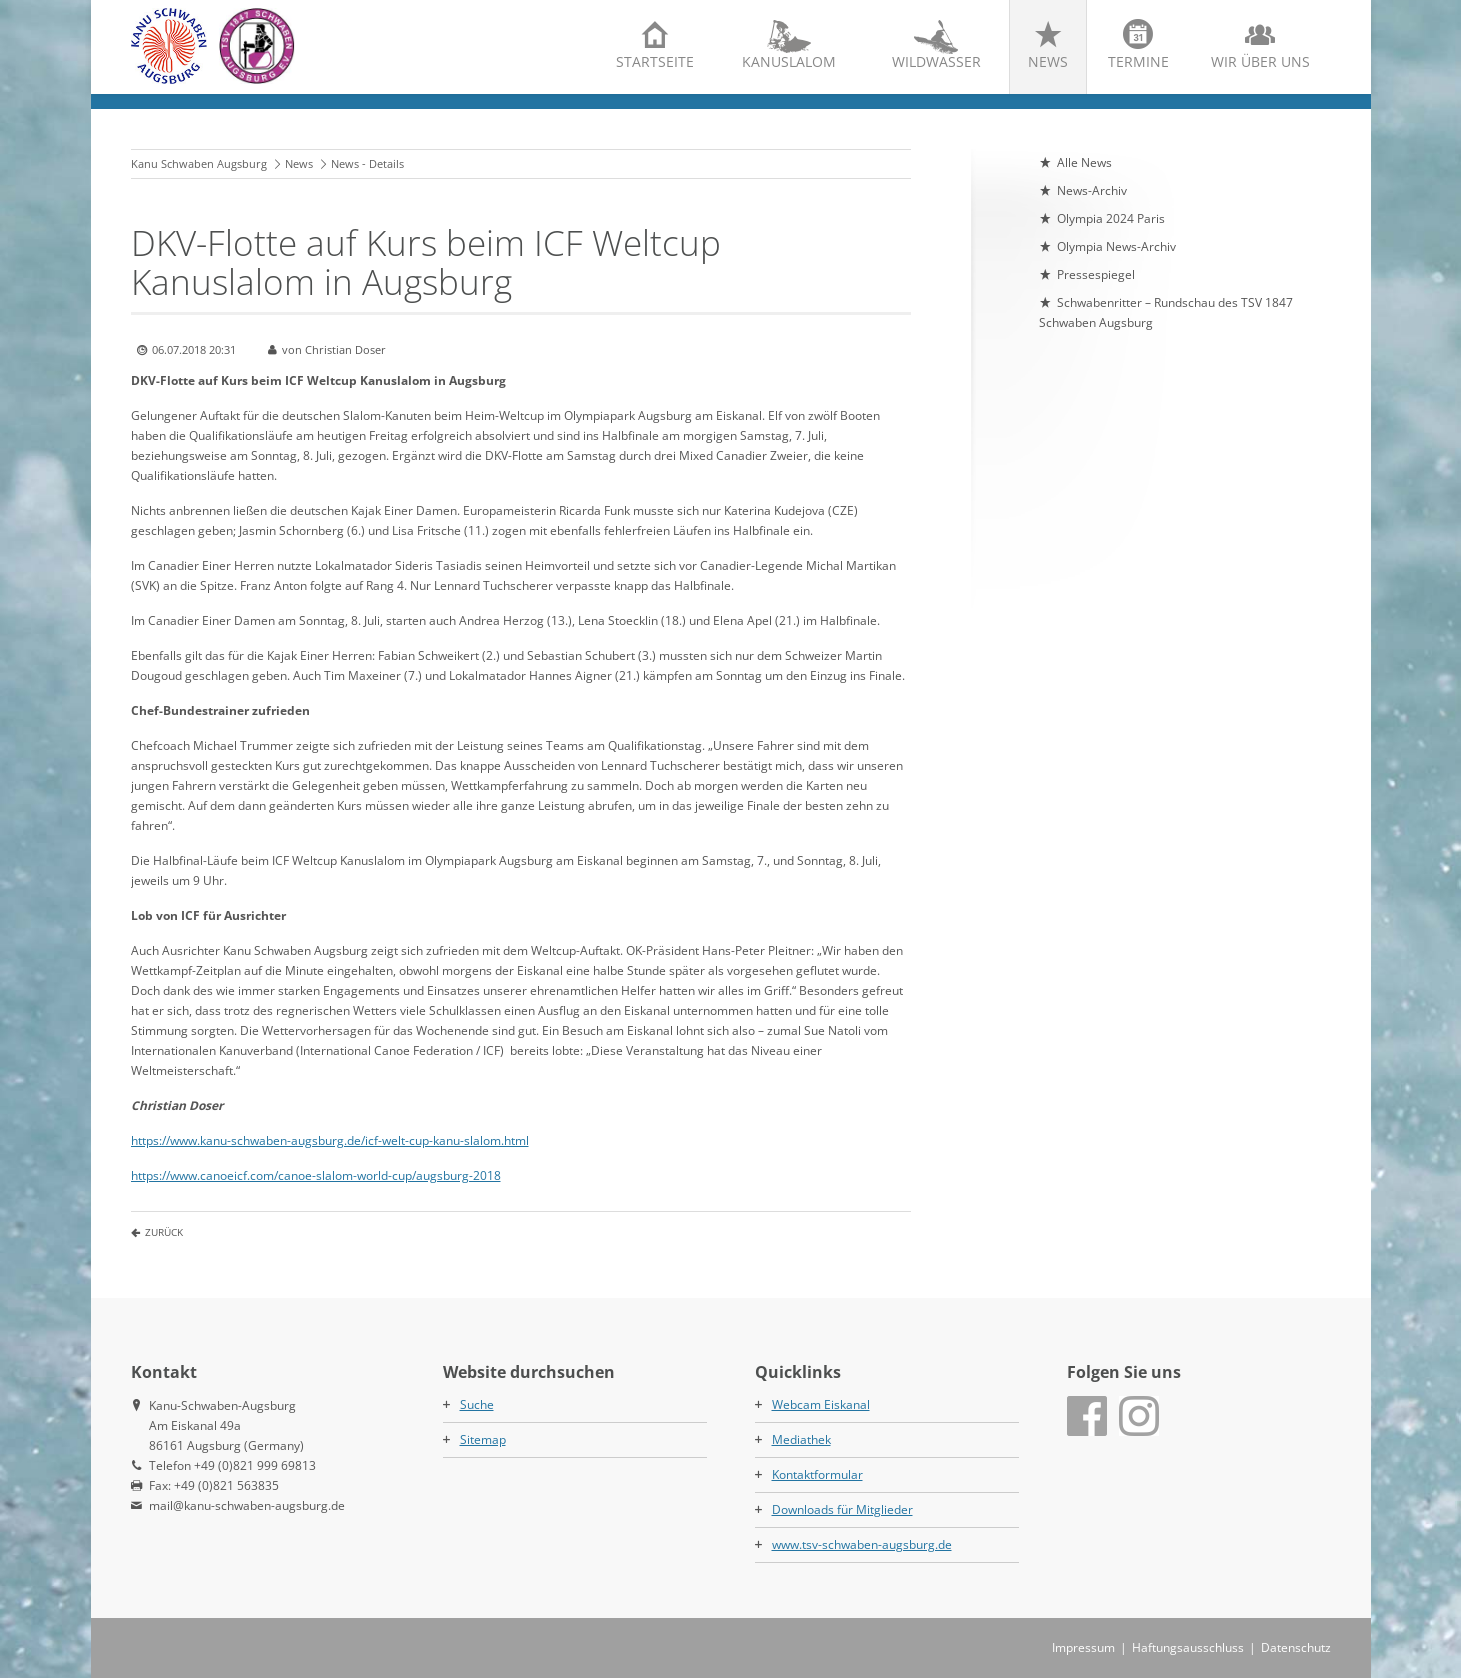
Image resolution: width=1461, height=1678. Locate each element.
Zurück (164, 1232)
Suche (477, 1404)
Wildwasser (936, 61)
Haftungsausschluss (1188, 1647)
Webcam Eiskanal (821, 1404)
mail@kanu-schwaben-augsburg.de (247, 1505)
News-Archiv (1092, 190)
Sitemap (483, 1439)
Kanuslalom (789, 61)
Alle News (1084, 162)
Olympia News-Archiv (1116, 246)
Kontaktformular (817, 1474)
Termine (1138, 61)
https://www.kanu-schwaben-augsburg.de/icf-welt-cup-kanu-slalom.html (330, 1140)
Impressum (1083, 1647)
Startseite (655, 61)
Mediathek (801, 1439)
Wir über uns (1260, 61)
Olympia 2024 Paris (1111, 218)
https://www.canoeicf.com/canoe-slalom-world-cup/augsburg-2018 (316, 1175)
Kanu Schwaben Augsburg (199, 163)
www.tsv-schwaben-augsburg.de (862, 1544)
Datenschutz (1296, 1647)
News (1048, 61)
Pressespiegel (1096, 274)
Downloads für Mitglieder (842, 1509)
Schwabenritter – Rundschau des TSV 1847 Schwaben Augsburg (1166, 312)
